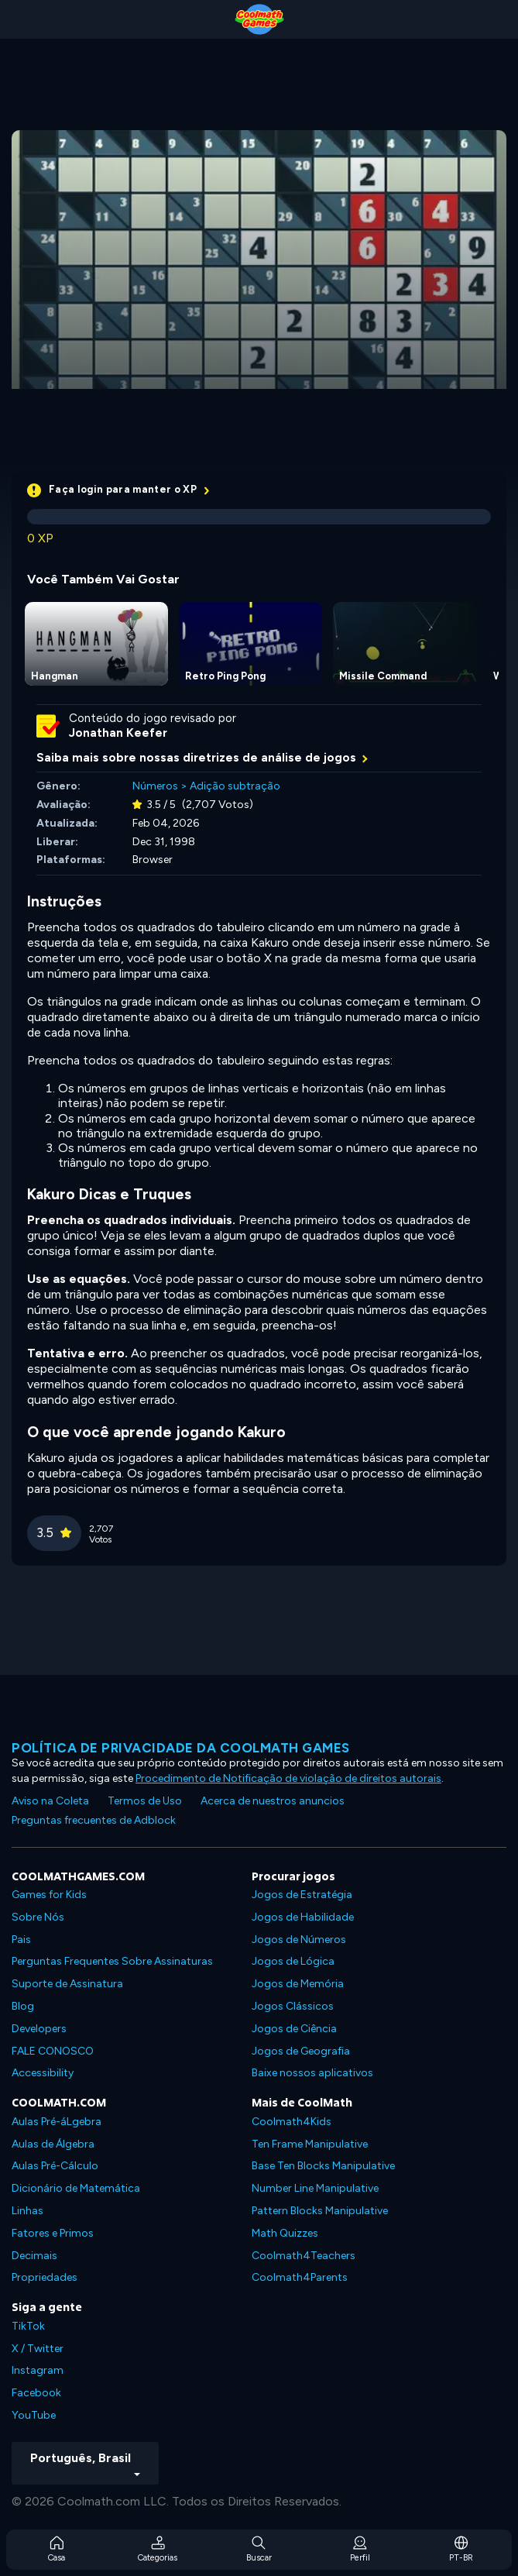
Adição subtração (235, 786)
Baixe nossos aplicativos (312, 2072)
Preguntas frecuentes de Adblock (94, 1820)
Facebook (36, 2392)
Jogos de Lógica (293, 1961)
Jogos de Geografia (301, 2051)
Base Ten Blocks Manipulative (323, 2165)
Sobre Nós (38, 1917)
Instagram (37, 2370)
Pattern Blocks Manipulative (320, 2210)
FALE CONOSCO (53, 2051)
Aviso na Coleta (50, 1800)
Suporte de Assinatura (67, 1983)
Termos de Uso (145, 1800)
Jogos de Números (299, 1939)
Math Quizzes (285, 2233)
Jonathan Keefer (118, 733)
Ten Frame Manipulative (310, 2144)
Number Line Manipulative (315, 2188)
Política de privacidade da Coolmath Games (181, 1748)
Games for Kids (49, 1894)
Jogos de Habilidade (303, 1917)
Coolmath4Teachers (303, 2255)
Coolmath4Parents (300, 2277)
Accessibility (43, 2072)
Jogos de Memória (298, 1983)
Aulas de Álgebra (53, 2144)
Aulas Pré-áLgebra (56, 2121)
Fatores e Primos (53, 2233)
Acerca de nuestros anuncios (273, 1800)
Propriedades (44, 2277)
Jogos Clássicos (293, 2006)
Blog (23, 2006)
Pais (21, 1939)
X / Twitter (37, 2348)
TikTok (28, 2326)
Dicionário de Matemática (76, 2188)
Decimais (34, 2255)
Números (155, 786)
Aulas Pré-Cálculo (55, 2165)
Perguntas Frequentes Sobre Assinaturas (112, 1961)
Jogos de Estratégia (302, 1894)
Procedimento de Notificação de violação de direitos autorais (288, 1778)
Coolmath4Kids (291, 2121)
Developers (39, 2028)
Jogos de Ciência (294, 2028)
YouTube (34, 2415)
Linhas (27, 2210)
